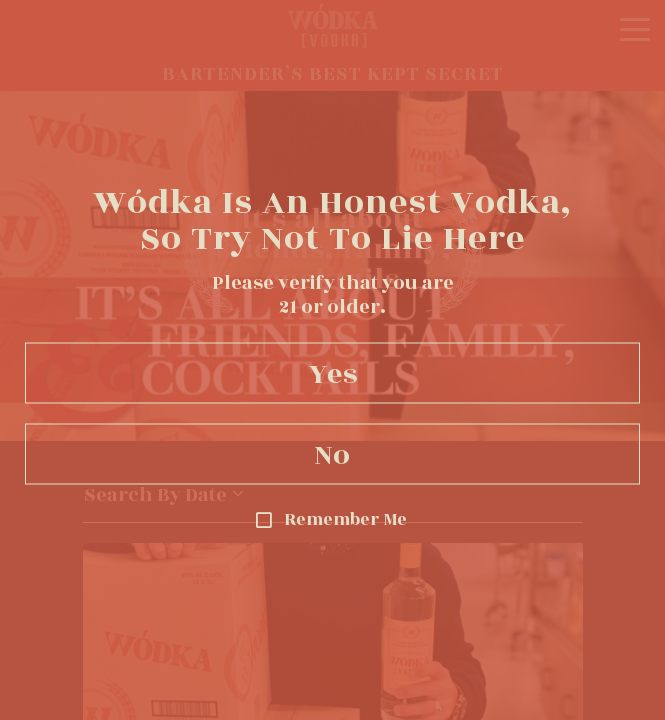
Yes (333, 373)
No (332, 454)
